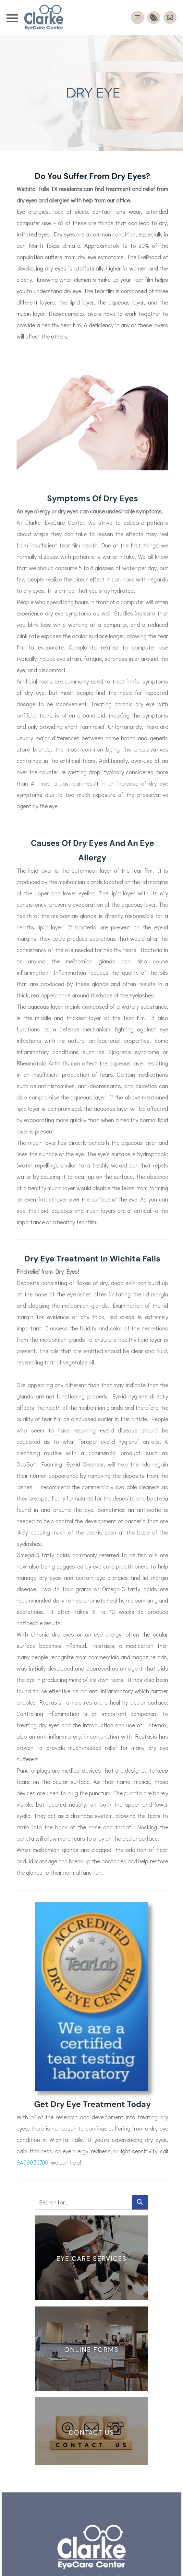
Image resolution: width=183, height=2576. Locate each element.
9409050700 (32, 2152)
